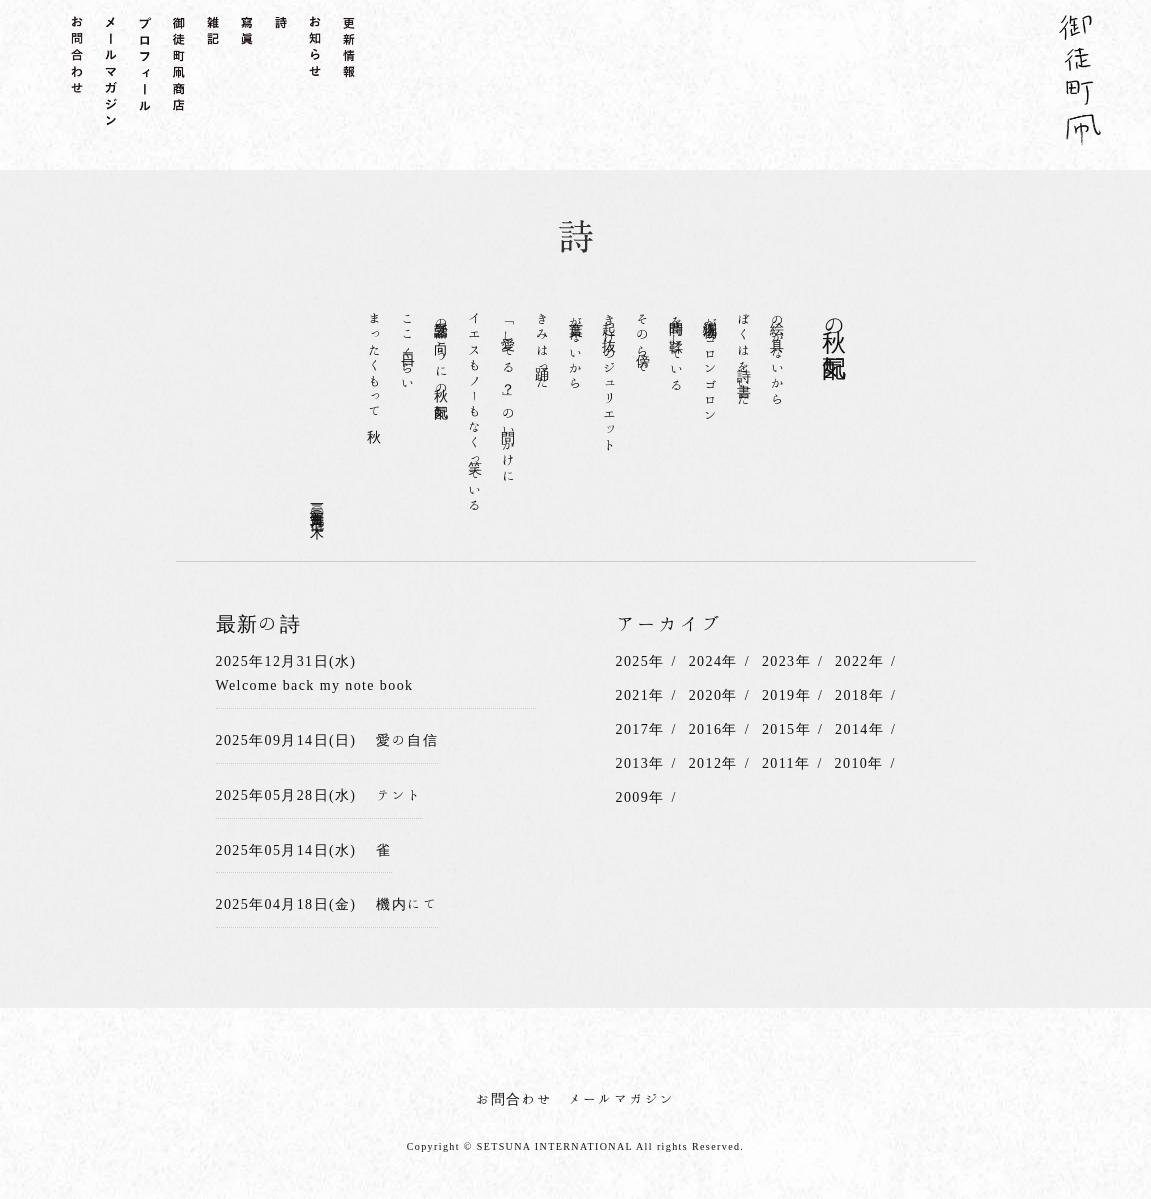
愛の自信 (407, 740)
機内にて (407, 904)
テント (399, 795)
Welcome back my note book (315, 685)
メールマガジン (622, 1099)
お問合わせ (514, 1099)
